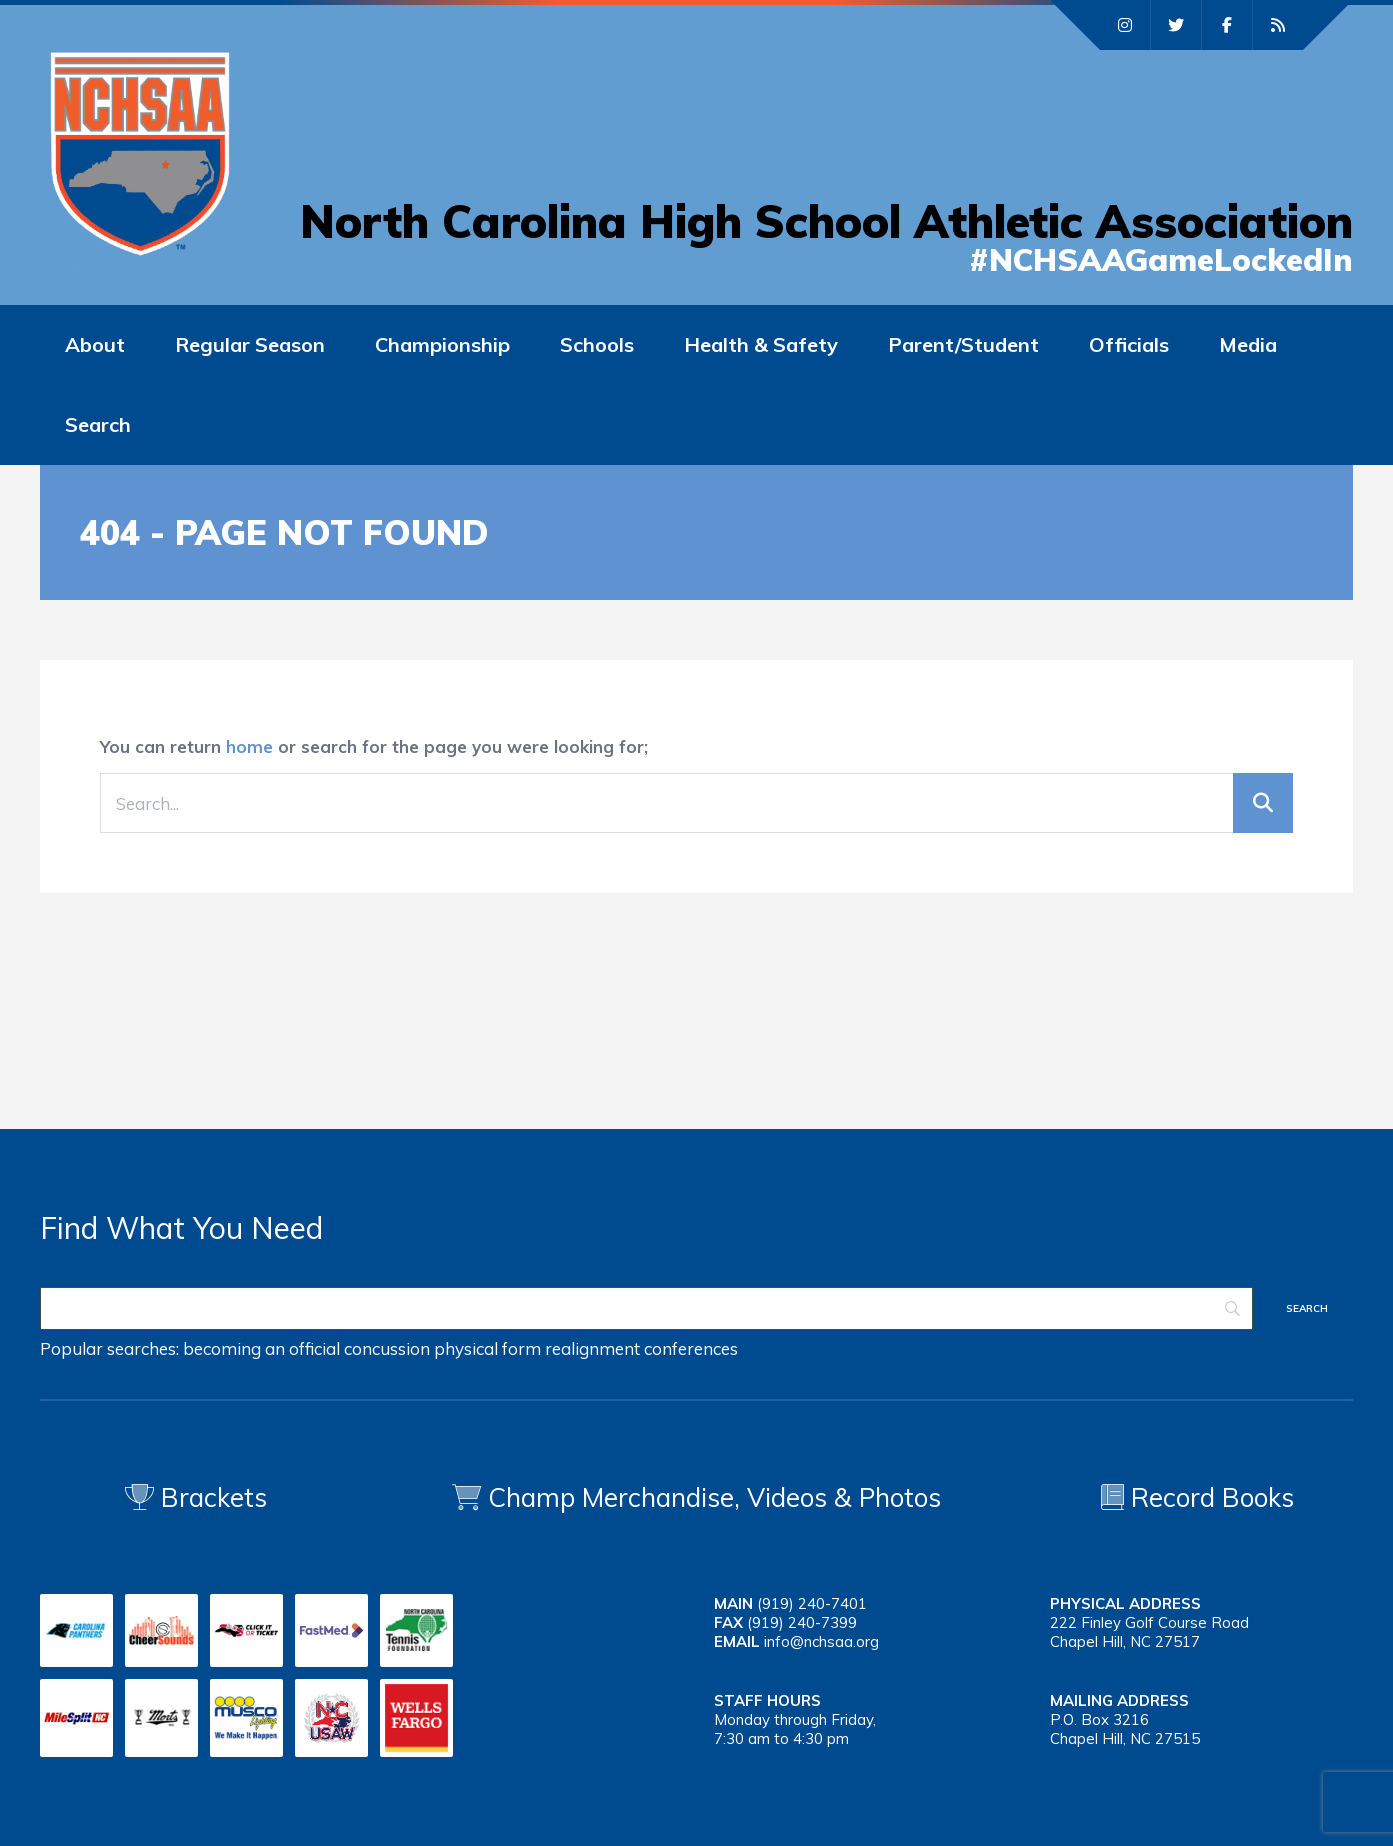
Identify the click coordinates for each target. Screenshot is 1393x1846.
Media (1248, 344)
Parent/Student (963, 344)
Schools (597, 344)
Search (98, 424)
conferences (691, 1348)
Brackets (196, 1497)
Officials (1129, 344)
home (249, 746)
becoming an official (261, 1348)
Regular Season (250, 344)
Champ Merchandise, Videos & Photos (714, 1497)
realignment (592, 1348)
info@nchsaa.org (821, 1641)
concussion (387, 1348)
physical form (487, 1348)
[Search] (646, 1308)
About (95, 344)
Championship (442, 344)
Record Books (1197, 1497)
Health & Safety (761, 344)
